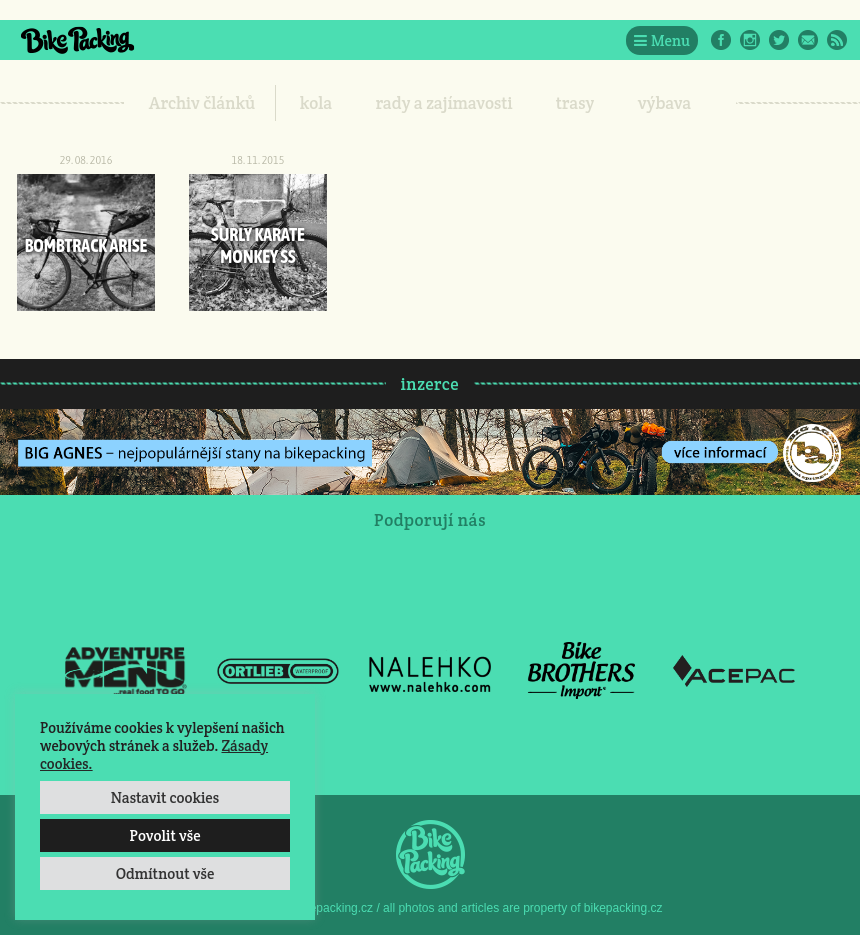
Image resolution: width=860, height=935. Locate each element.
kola (316, 103)
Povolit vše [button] (164, 835)
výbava (664, 103)
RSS (837, 40)
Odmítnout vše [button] (165, 873)
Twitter (779, 40)
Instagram (750, 40)
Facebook (721, 40)
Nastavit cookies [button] (165, 797)
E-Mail (808, 40)
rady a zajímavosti (444, 103)
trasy (575, 103)
